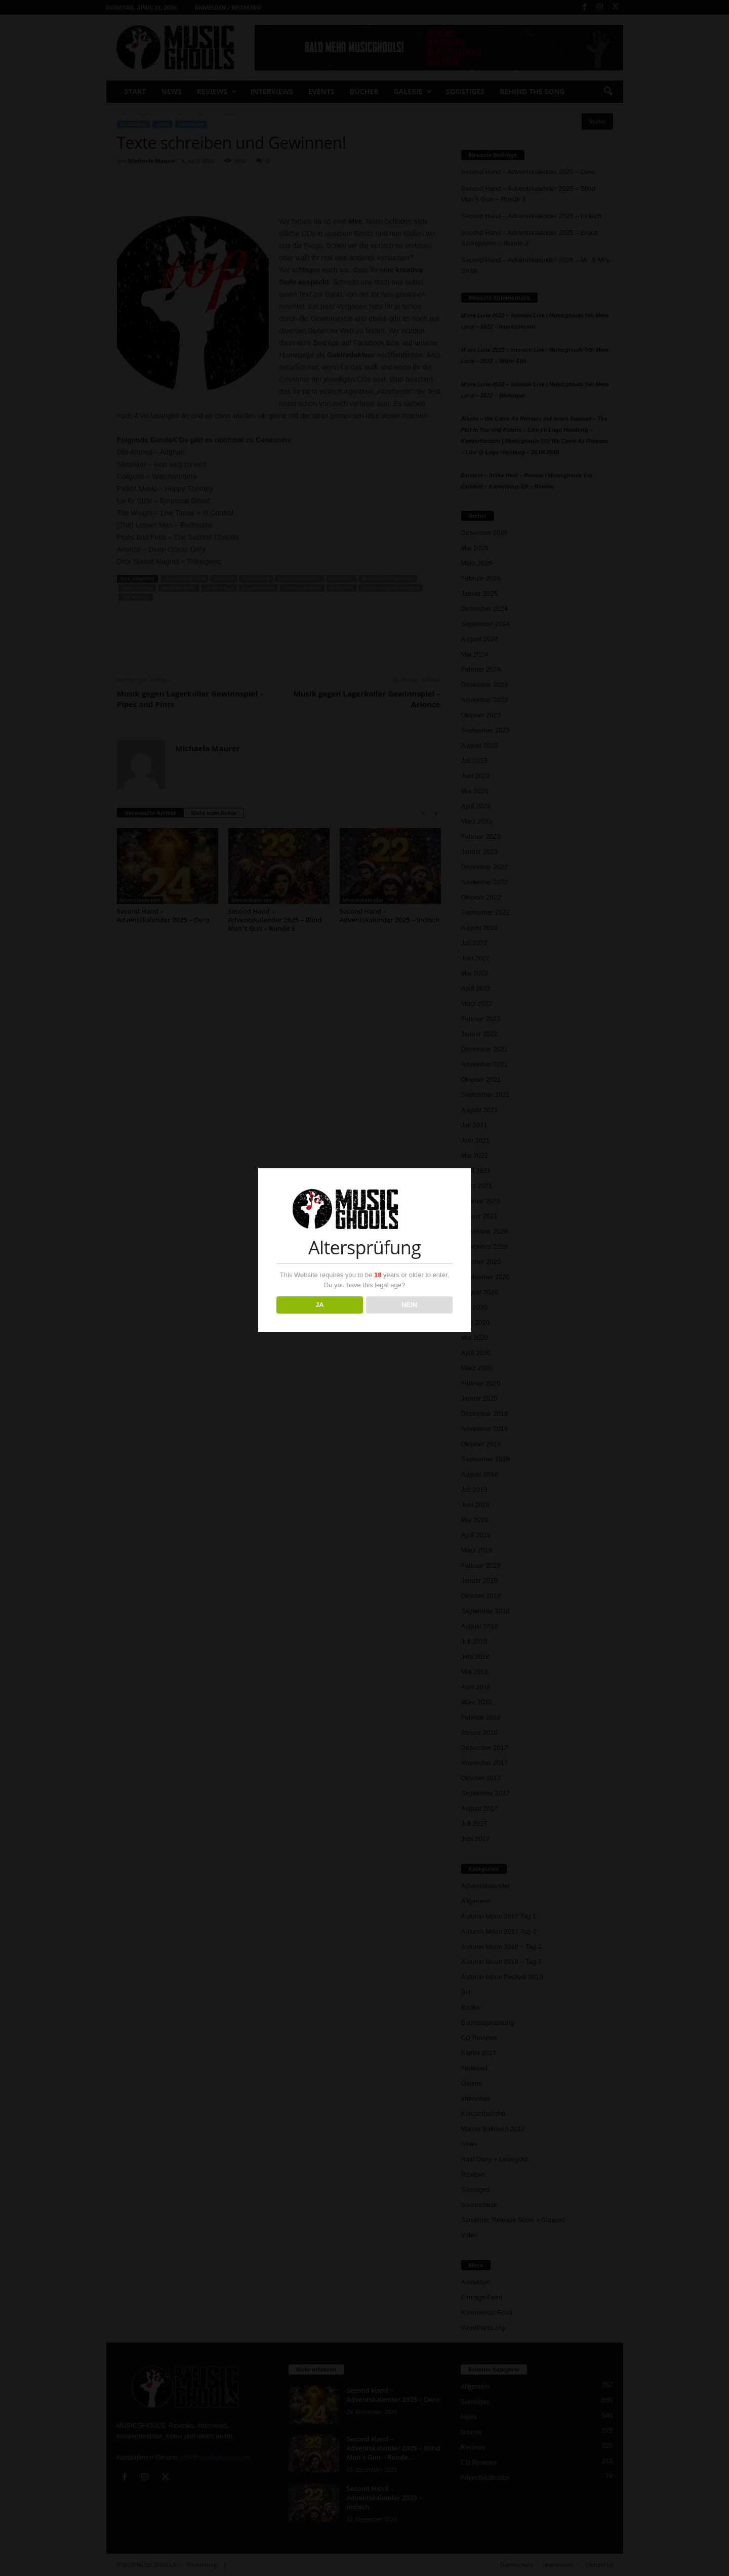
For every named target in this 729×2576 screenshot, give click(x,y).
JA (319, 1305)
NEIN (409, 1305)
